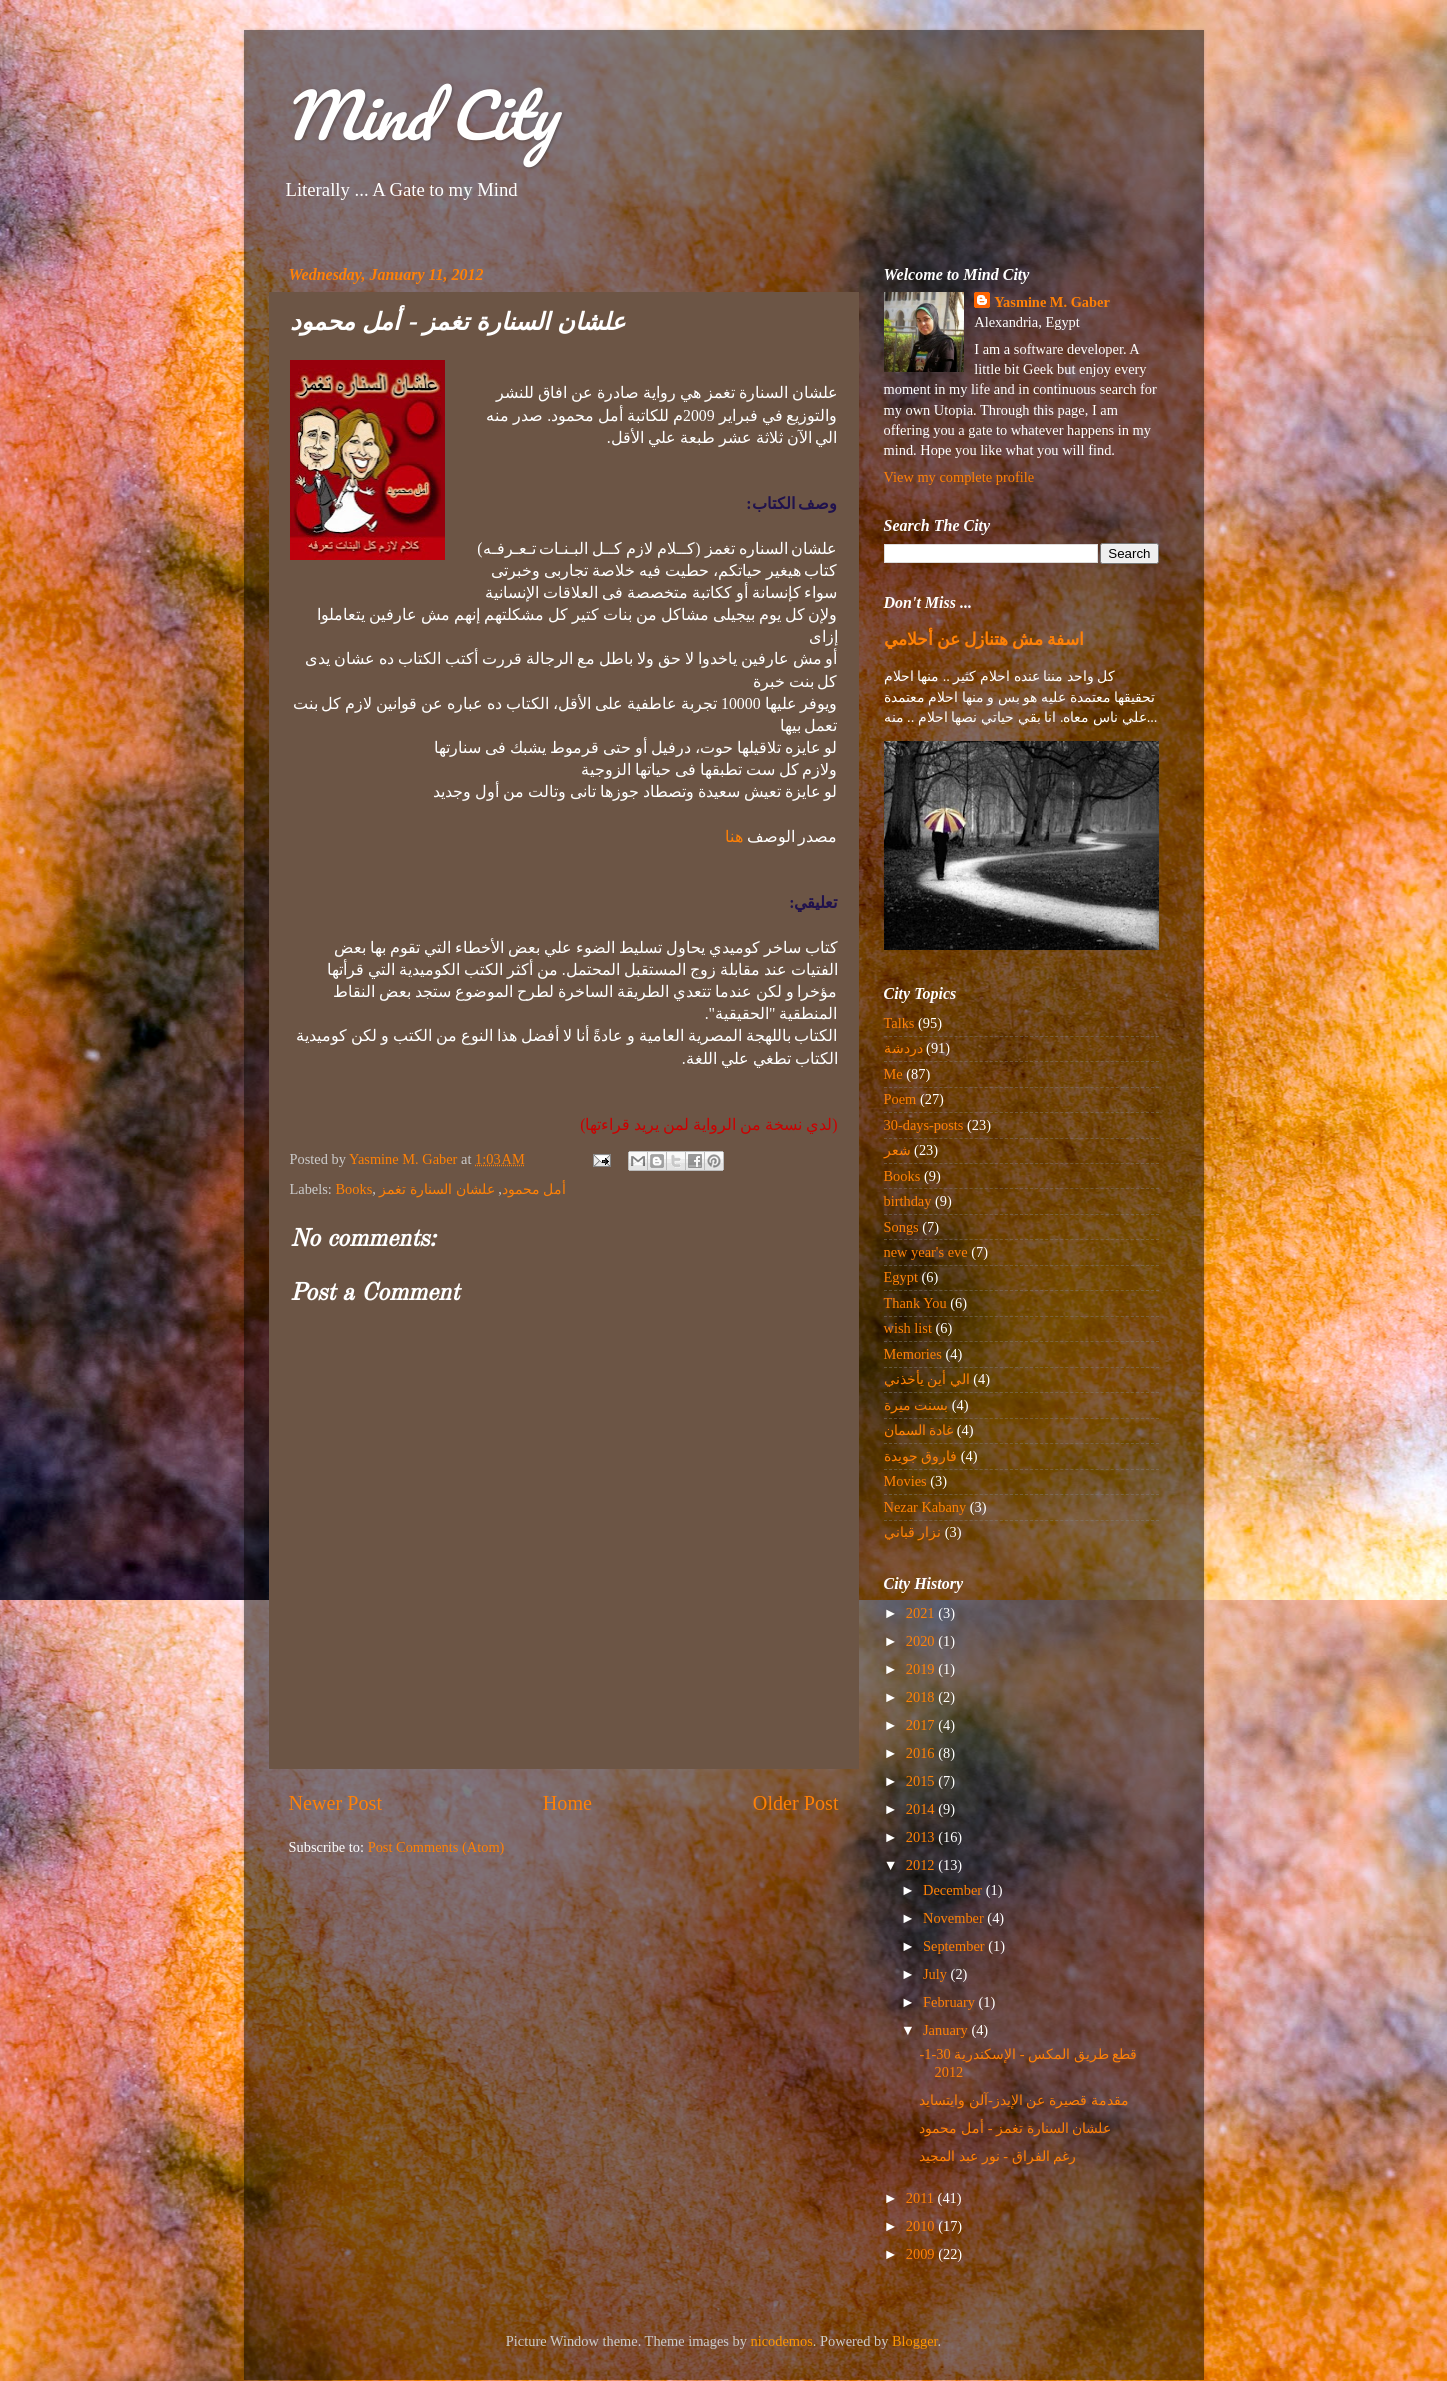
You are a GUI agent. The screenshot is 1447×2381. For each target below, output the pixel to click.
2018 (922, 1697)
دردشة (903, 1048)
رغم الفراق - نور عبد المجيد (997, 2156)
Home (567, 1803)
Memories (913, 1354)
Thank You (915, 1303)
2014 (922, 1809)
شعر (897, 1150)
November (955, 1918)
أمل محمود (534, 1189)
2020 (922, 1641)
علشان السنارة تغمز (436, 1189)
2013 (922, 1837)
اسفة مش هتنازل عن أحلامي (984, 639)
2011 (922, 2198)
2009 (922, 2254)
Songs (901, 1227)
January (947, 2030)
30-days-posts (924, 1125)
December (954, 1890)
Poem (900, 1099)
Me (893, 1074)
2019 (922, 1669)
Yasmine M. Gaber (1052, 302)
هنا (734, 836)
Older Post (796, 1803)
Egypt (901, 1277)
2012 (922, 1865)
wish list (908, 1328)
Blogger (915, 2341)
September (955, 1946)
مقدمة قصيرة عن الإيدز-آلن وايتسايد (1023, 2100)
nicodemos (782, 2341)
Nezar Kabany (925, 1507)
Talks (899, 1023)
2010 (922, 2226)
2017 (922, 1725)
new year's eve (926, 1252)
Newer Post (336, 1803)
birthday (908, 1201)
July (937, 1974)
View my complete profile (959, 477)
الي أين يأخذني (927, 1379)
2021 (922, 1613)
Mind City (420, 114)
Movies (905, 1481)
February (951, 2002)
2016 (922, 1753)
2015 (922, 1781)
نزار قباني (913, 1532)
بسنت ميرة (916, 1405)
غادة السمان (919, 1430)
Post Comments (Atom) (436, 1847)
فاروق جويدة (921, 1456)
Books (353, 1189)
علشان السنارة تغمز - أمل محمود (1015, 2128)
